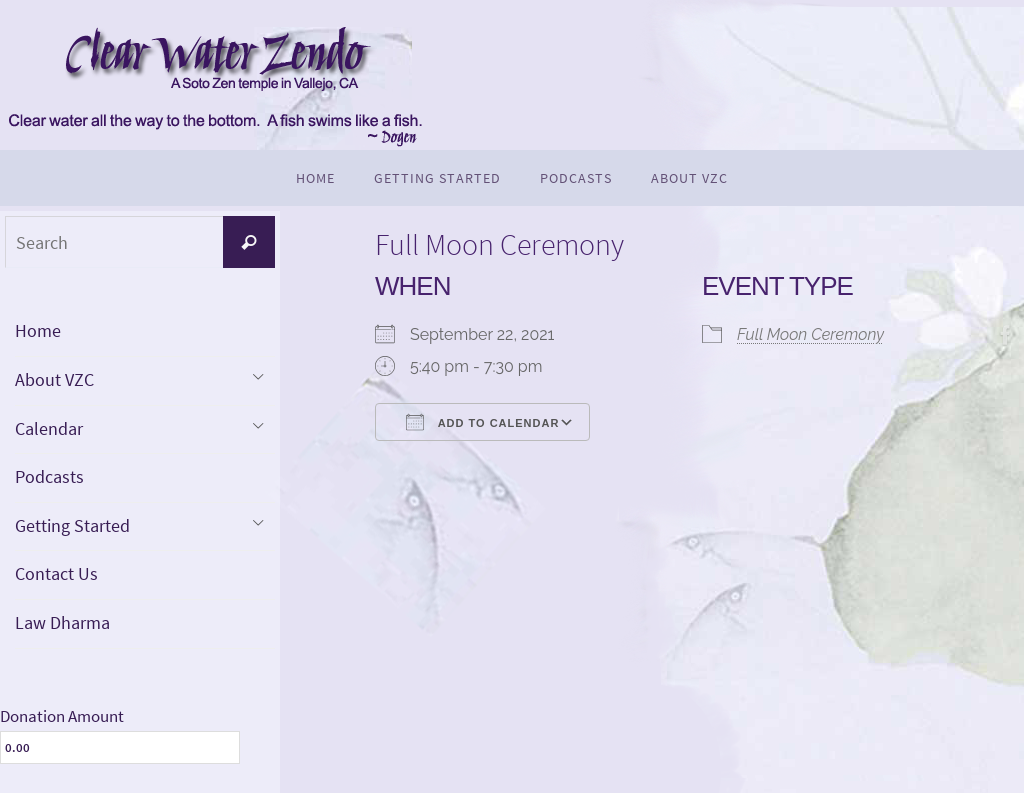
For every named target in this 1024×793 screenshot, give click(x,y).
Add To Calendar (482, 422)
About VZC (54, 379)
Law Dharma (62, 622)
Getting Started (72, 525)
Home (38, 330)
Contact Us (56, 573)
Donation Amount (62, 716)
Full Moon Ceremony (810, 334)
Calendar (49, 428)
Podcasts (49, 476)
